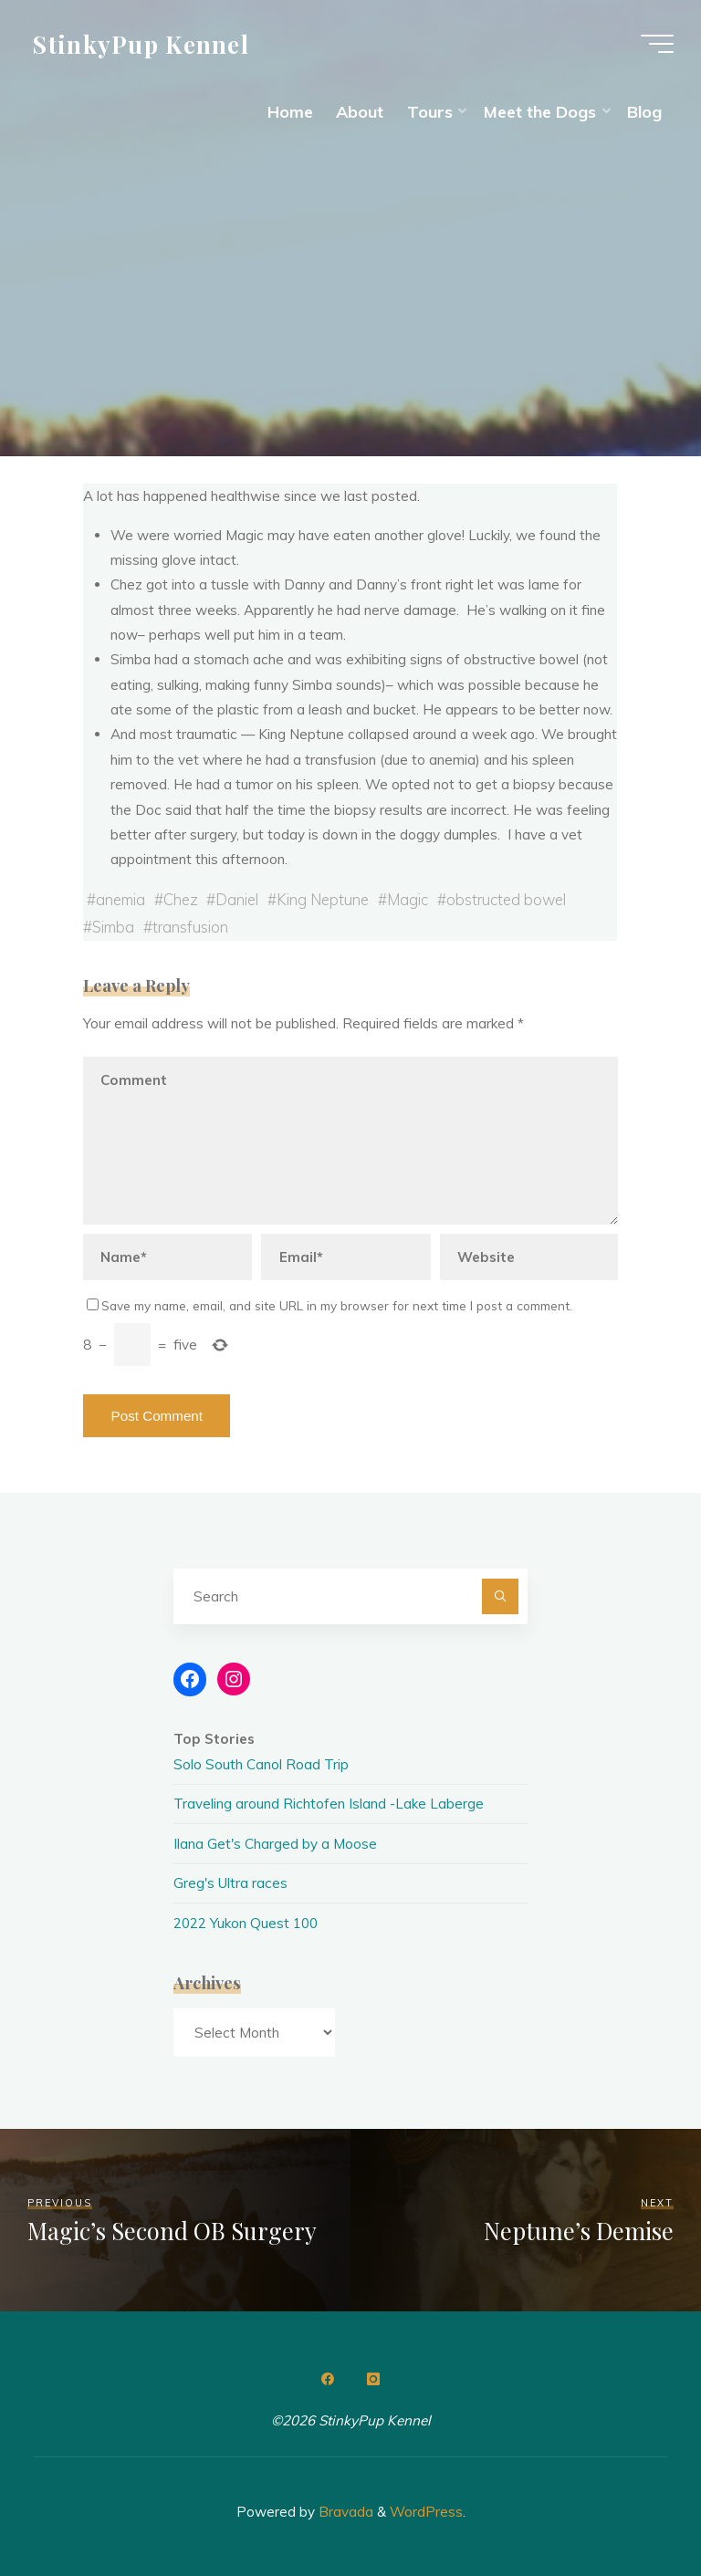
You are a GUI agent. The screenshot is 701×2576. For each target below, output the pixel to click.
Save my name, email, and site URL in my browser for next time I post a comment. (329, 1305)
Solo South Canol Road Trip (261, 1764)
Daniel (237, 899)
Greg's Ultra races (230, 1883)
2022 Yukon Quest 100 (245, 1923)
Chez (180, 899)
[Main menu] (657, 44)
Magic (408, 899)
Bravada (344, 2511)
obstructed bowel (506, 899)
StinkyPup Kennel (141, 42)
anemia (120, 899)
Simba (113, 926)
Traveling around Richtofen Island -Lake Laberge (328, 1803)
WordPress (426, 2511)
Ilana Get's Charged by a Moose (275, 1843)
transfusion (190, 926)
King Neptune (323, 899)
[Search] (500, 1597)
